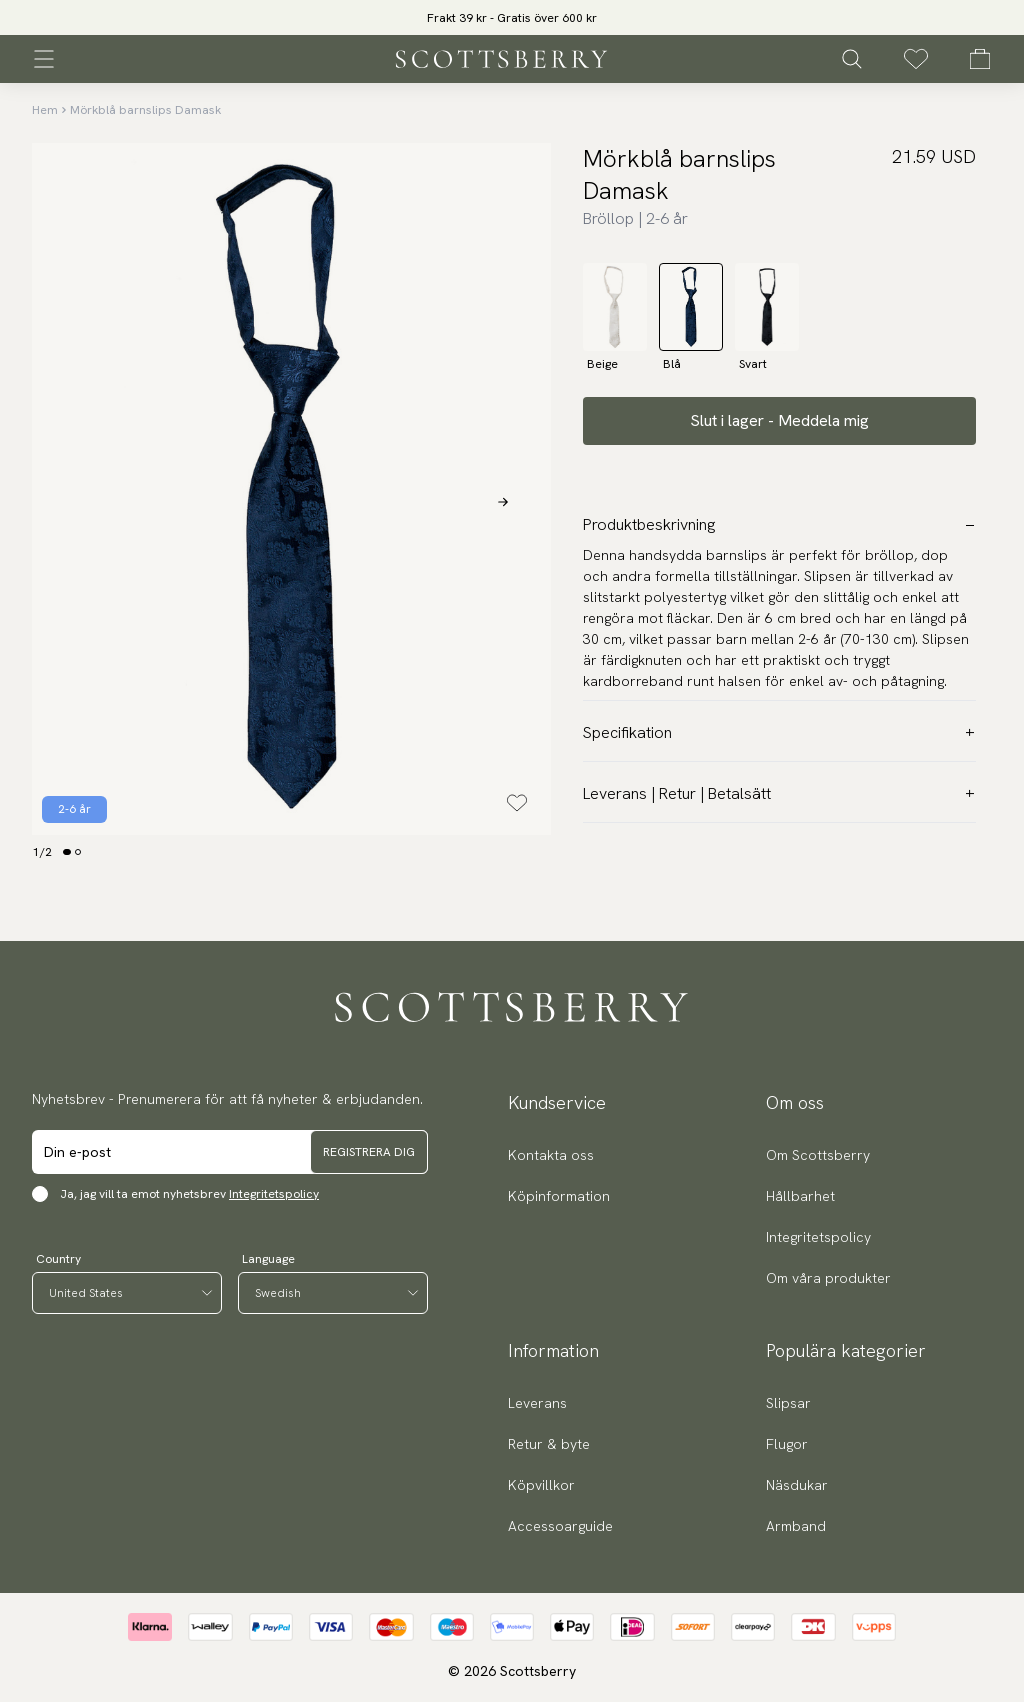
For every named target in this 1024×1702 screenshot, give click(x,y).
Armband (796, 1526)
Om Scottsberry (818, 1155)
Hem (45, 110)
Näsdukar (797, 1485)
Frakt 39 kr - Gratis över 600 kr (512, 18)
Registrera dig (369, 1152)
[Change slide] (67, 852)
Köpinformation (559, 1196)
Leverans (537, 1403)
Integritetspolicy (274, 1194)
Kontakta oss (551, 1155)
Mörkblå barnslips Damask (145, 110)
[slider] (512, 17)
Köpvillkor (541, 1485)
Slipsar (788, 1403)
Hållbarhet (800, 1196)
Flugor (787, 1444)
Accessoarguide (560, 1526)
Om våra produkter (828, 1278)
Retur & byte (549, 1444)
